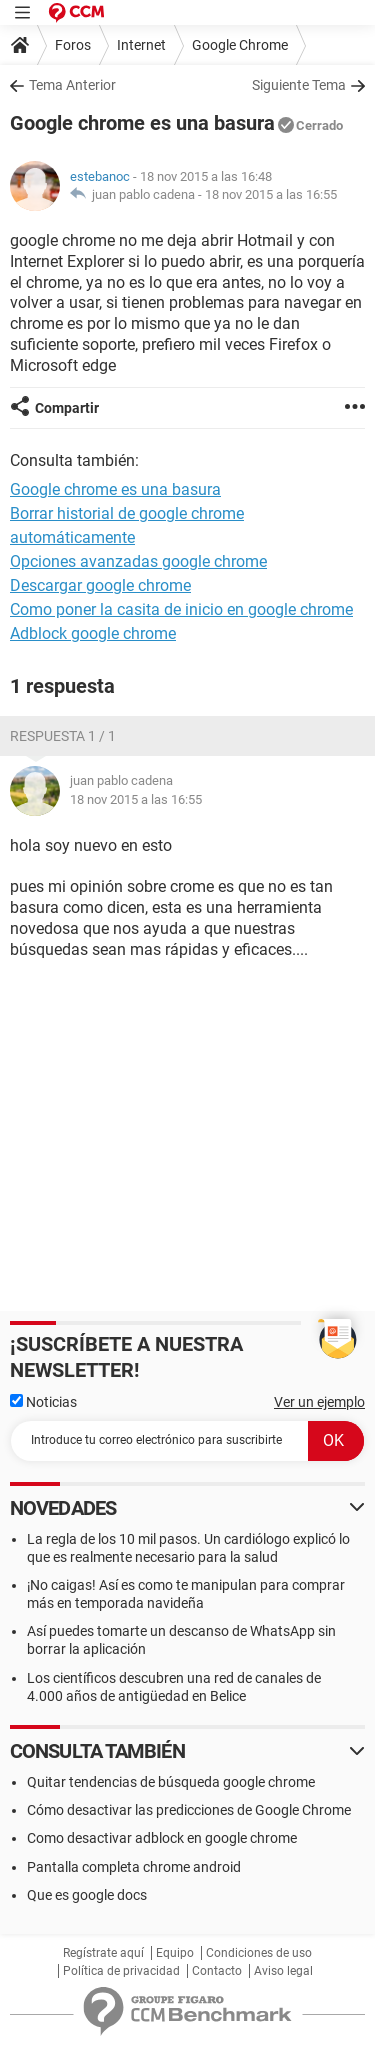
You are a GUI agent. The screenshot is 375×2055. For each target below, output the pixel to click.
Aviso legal (283, 1971)
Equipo (175, 1953)
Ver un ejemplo (319, 1402)
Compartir (67, 408)
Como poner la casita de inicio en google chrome (181, 609)
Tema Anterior (72, 85)
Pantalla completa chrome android (134, 1867)
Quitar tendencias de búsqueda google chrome (171, 1782)
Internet (141, 45)
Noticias (43, 1402)
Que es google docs (87, 1895)
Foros (73, 45)
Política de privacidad (121, 1971)
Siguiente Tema (299, 85)
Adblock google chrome (93, 633)
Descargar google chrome (100, 585)
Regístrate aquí (103, 1953)
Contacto (217, 1971)
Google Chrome (240, 45)
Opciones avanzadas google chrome (138, 561)
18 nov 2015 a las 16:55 (271, 194)
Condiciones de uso (259, 1953)
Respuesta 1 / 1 (63, 736)
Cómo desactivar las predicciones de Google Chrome (189, 1810)
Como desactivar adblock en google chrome (162, 1838)
